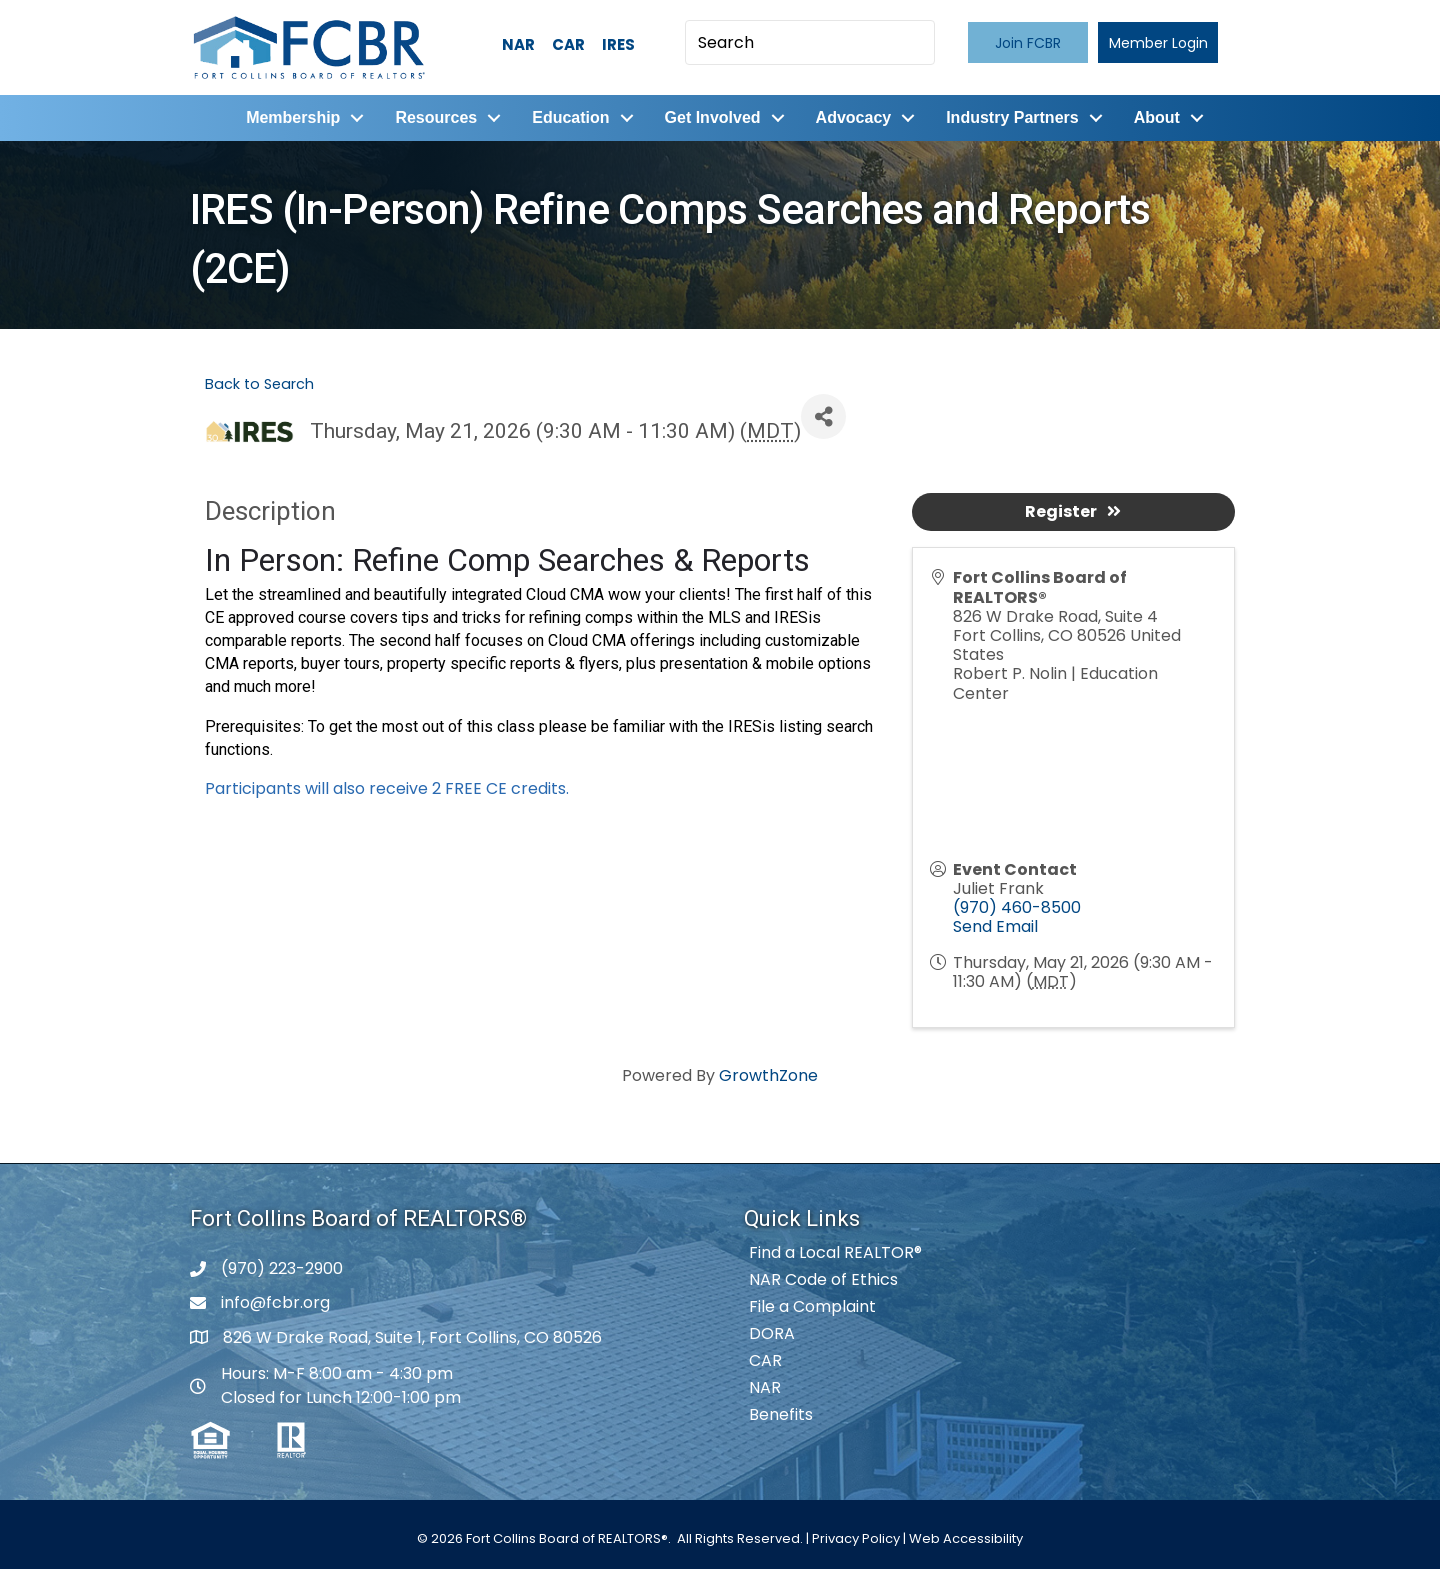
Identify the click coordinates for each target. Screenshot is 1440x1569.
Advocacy (854, 117)
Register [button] (1073, 511)
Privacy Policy (856, 1538)
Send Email (995, 926)
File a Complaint (812, 1306)
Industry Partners (1012, 117)
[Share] (823, 416)
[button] (1028, 42)
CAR (568, 44)
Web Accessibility (966, 1538)
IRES (618, 44)
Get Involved (713, 117)
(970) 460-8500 (1017, 907)
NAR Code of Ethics (823, 1279)
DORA (772, 1333)
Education (570, 117)
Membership (293, 117)
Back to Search (259, 384)
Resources (436, 117)
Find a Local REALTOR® (835, 1252)
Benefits (781, 1414)
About (1157, 117)
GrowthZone (768, 1075)
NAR (518, 44)
